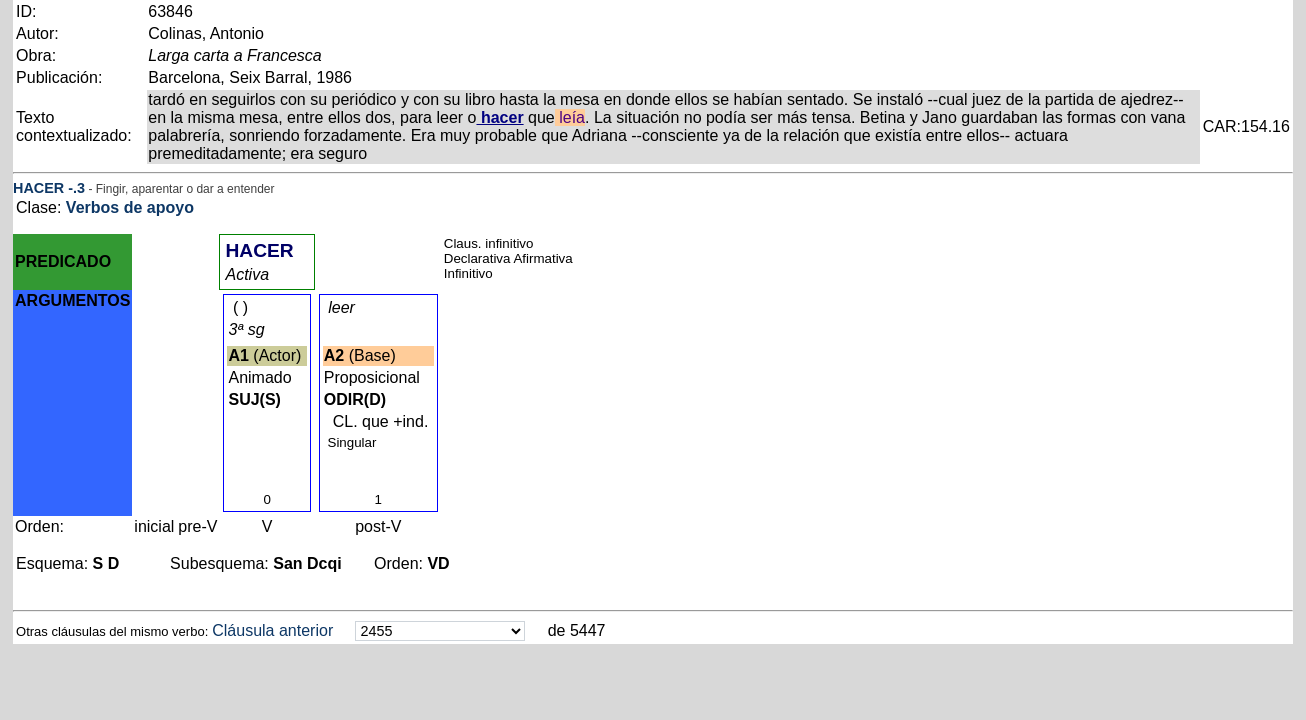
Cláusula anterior (272, 630)
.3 (79, 188)
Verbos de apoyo (130, 207)
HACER (38, 188)
